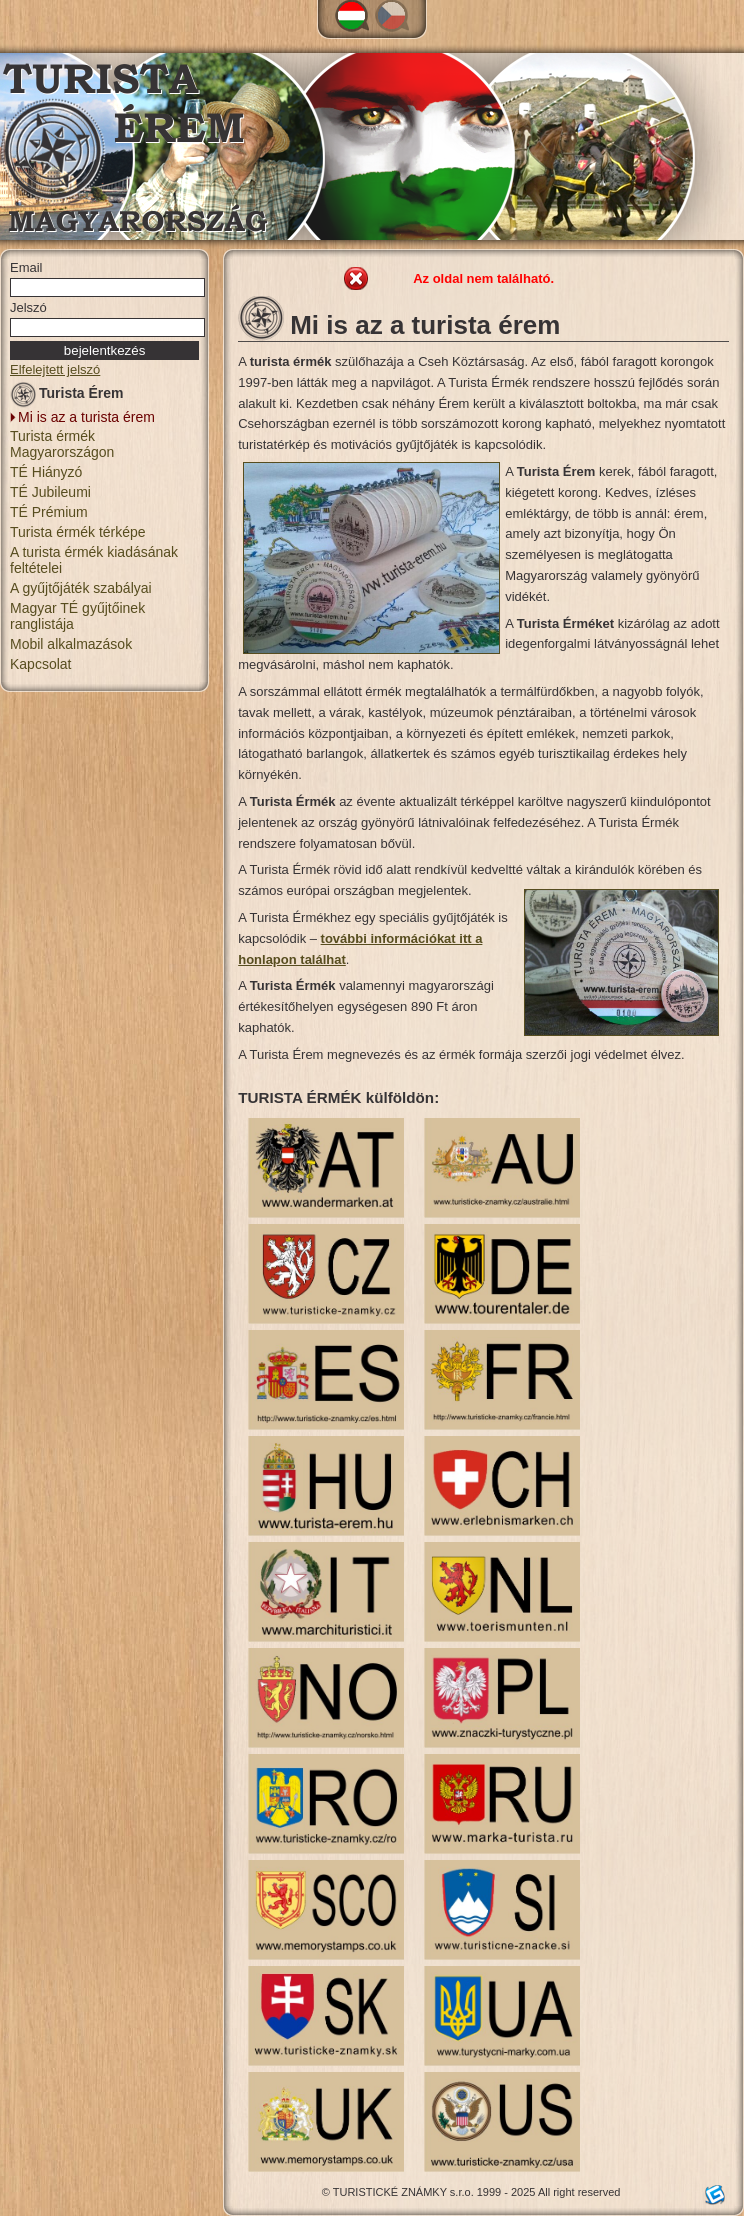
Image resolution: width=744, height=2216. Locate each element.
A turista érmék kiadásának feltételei (94, 560)
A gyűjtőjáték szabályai (81, 588)
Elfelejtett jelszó (55, 369)
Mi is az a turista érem (86, 417)
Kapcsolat (40, 664)
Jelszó (28, 307)
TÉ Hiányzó (46, 472)
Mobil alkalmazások (71, 644)
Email (26, 267)
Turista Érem (67, 396)
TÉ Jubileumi (50, 492)
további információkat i (392, 938)
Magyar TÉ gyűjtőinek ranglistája (77, 616)
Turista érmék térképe (78, 532)
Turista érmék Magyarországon (62, 444)
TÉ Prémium (49, 512)
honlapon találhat (292, 959)
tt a (473, 938)
